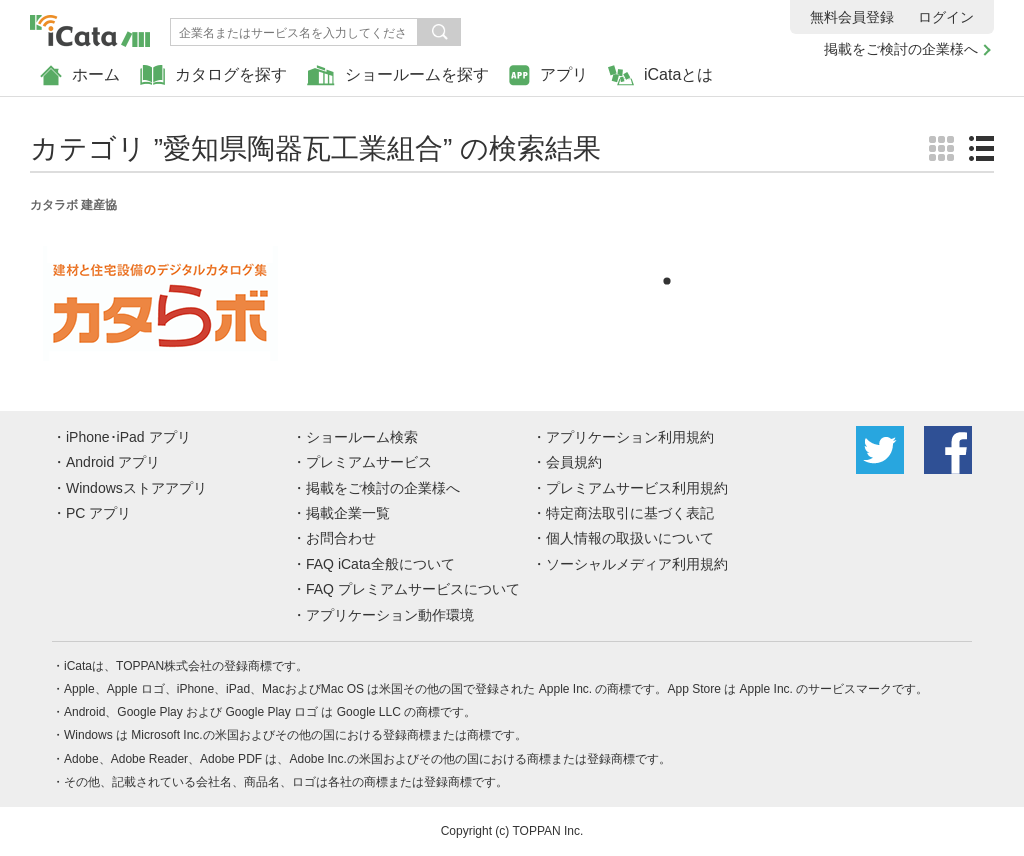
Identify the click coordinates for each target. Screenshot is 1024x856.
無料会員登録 (852, 17)
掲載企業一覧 (348, 513)
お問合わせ (341, 538)
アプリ (548, 75)
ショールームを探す (398, 75)
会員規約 (574, 462)
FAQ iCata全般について (380, 564)
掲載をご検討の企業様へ (901, 49)
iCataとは (660, 75)
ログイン (946, 17)
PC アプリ (98, 513)
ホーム (80, 75)
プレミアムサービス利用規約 (637, 488)
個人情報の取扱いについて (630, 538)
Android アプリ (113, 462)
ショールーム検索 (362, 437)
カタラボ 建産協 (73, 205)
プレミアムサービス (369, 462)
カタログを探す (213, 75)
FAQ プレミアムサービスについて (413, 589)
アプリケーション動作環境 (390, 615)
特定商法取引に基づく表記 (630, 513)
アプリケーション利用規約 (630, 437)
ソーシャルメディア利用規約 (637, 564)
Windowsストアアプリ (136, 488)
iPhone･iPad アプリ (128, 437)
